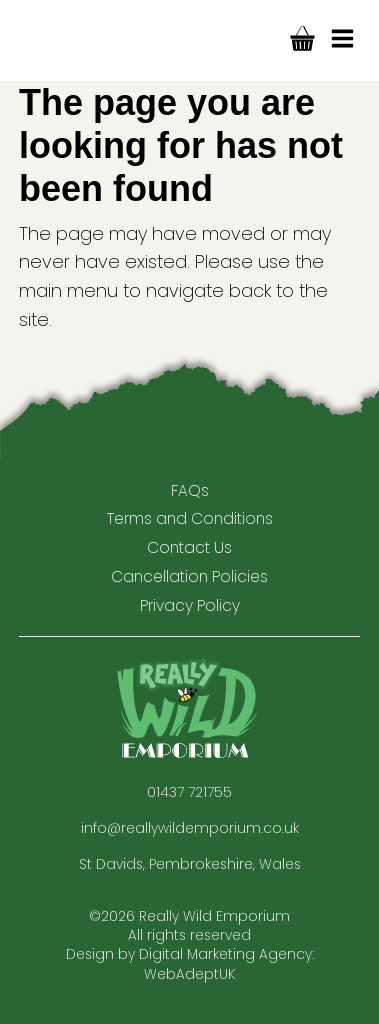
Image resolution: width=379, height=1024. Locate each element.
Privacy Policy (190, 605)
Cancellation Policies (189, 576)
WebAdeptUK (189, 974)
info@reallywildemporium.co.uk (190, 828)
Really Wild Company (69, 40)
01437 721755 (189, 792)
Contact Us (189, 547)
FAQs (190, 490)
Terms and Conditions (190, 518)
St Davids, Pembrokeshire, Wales (190, 864)
